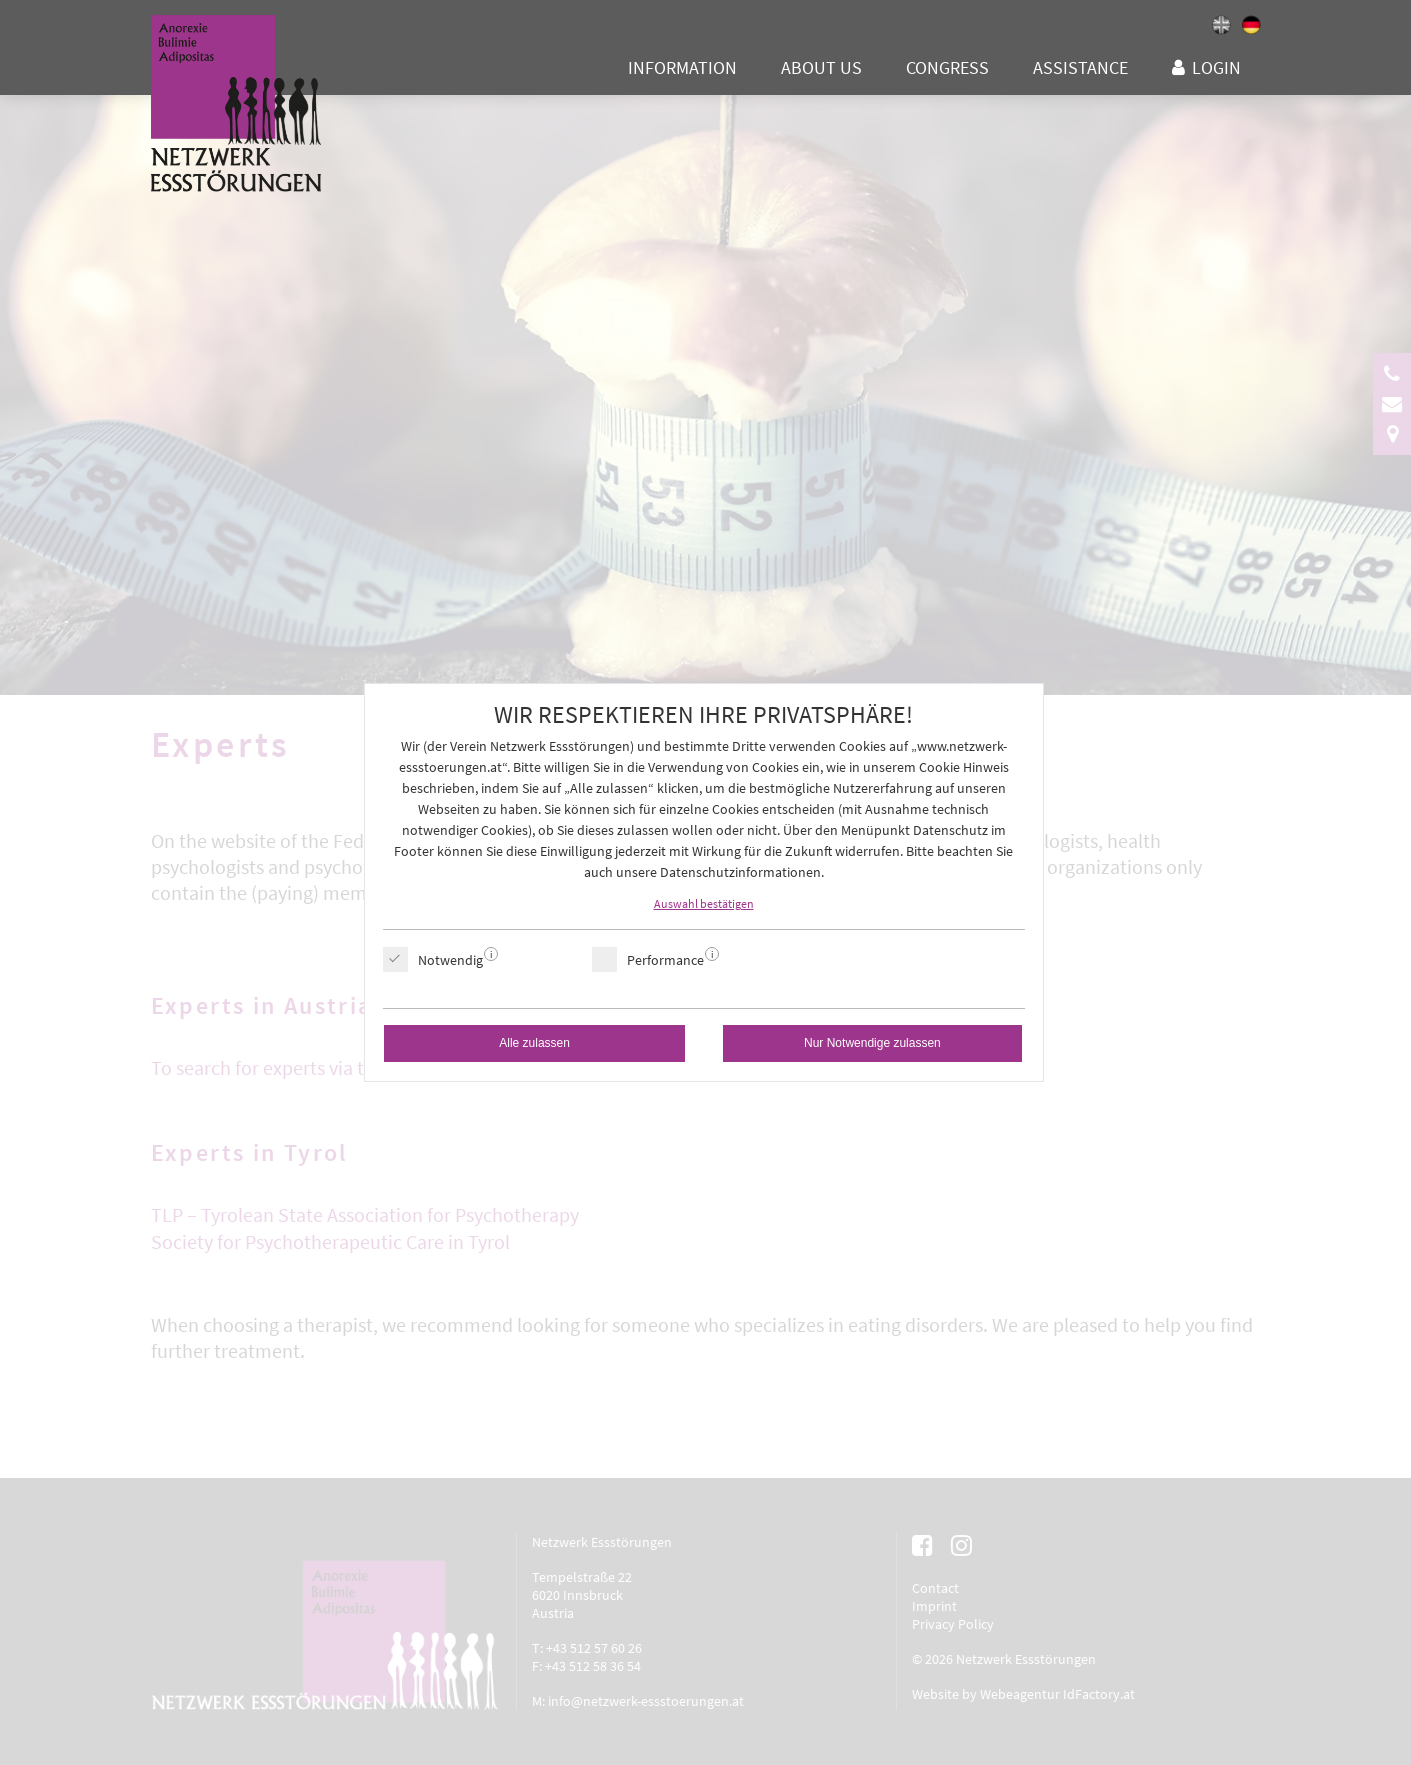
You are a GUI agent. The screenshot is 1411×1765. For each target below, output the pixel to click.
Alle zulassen (534, 1043)
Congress (947, 67)
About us (821, 67)
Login (1216, 67)
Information (682, 67)
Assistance (1080, 67)
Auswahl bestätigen (704, 903)
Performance (665, 959)
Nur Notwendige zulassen (872, 1043)
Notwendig (450, 959)
